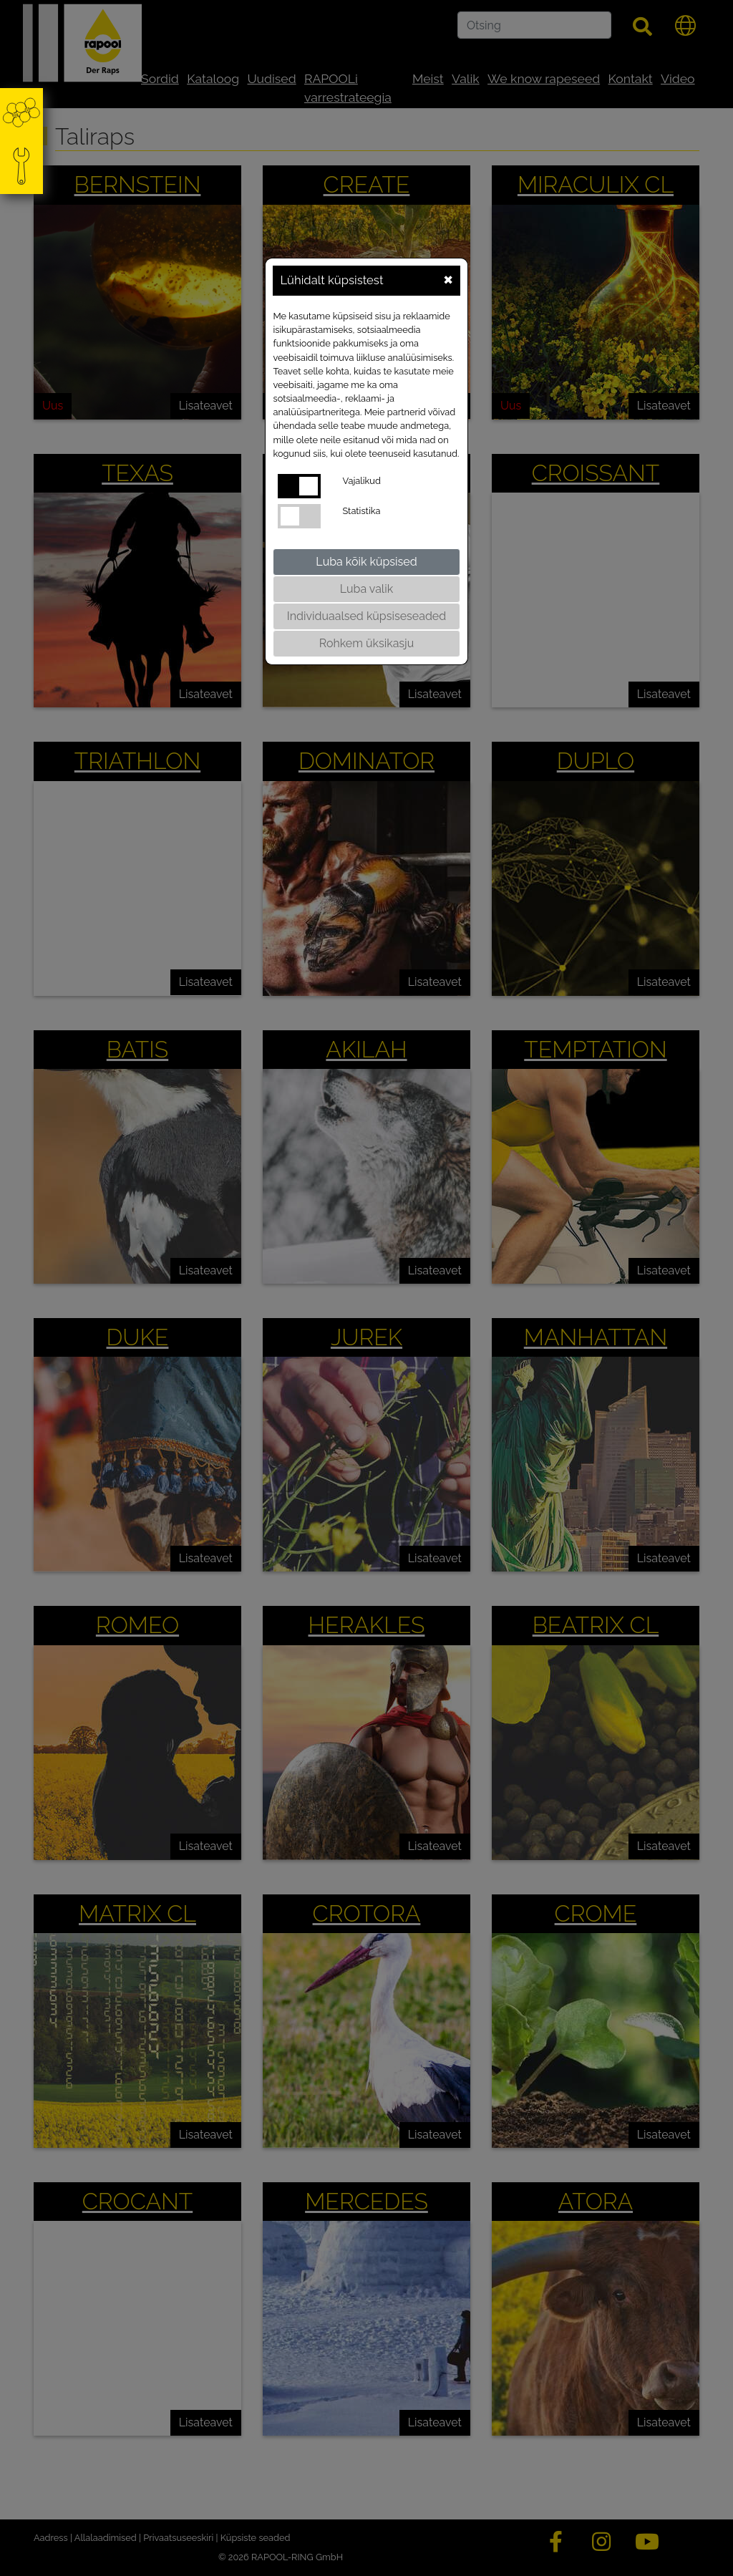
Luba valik (366, 589)
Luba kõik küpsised (366, 561)
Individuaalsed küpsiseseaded (366, 616)
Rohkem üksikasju (366, 643)
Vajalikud (361, 480)
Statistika (361, 510)
